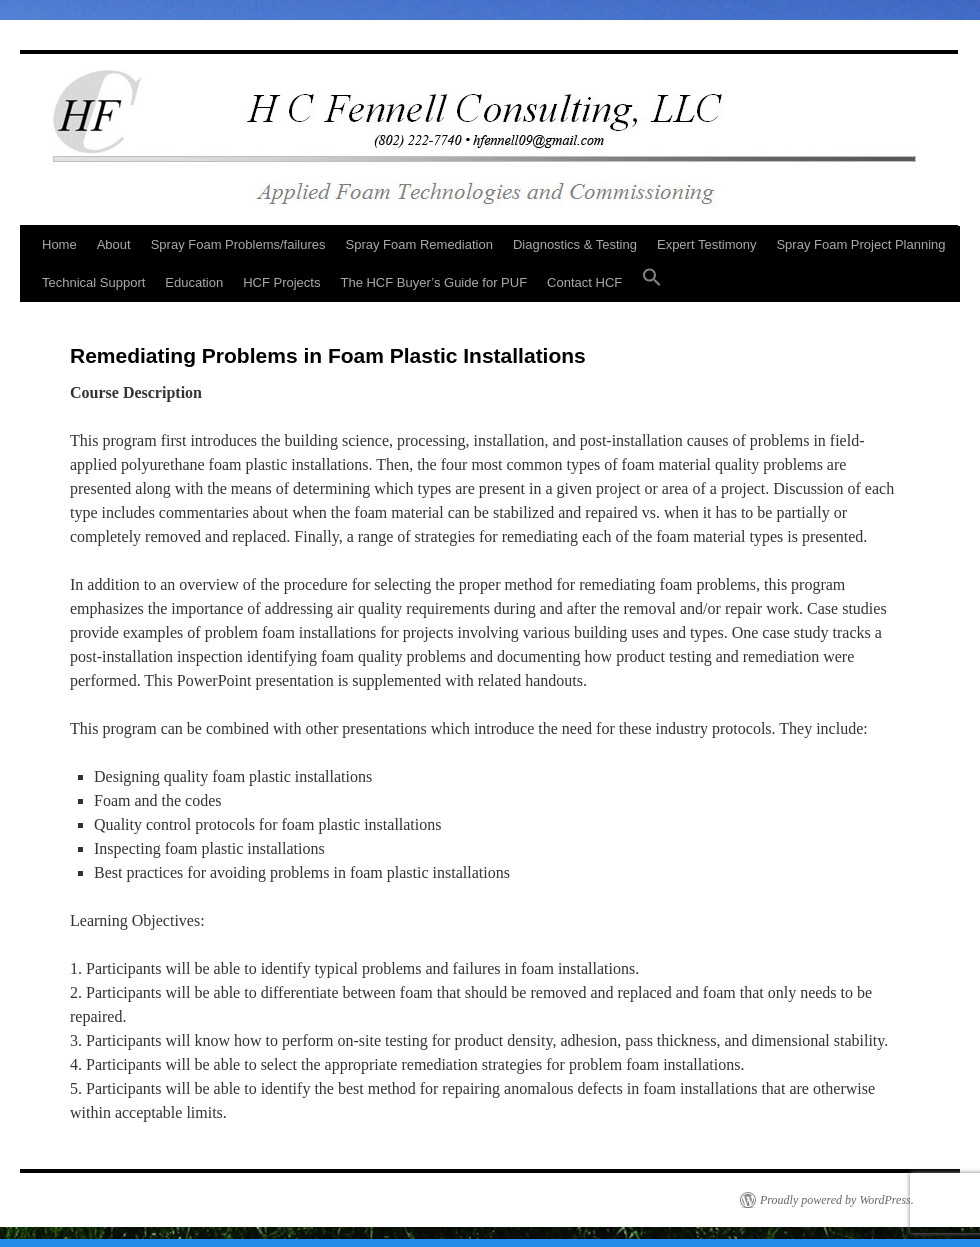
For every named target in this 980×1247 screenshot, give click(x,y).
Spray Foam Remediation (419, 244)
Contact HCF (584, 282)
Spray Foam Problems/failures (238, 244)
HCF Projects (281, 282)
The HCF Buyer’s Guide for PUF (433, 282)
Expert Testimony (706, 244)
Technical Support (93, 282)
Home (59, 244)
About (114, 244)
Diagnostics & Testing (575, 244)
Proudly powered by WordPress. (837, 1200)
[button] (652, 283)
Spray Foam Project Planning (860, 244)
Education (194, 282)
